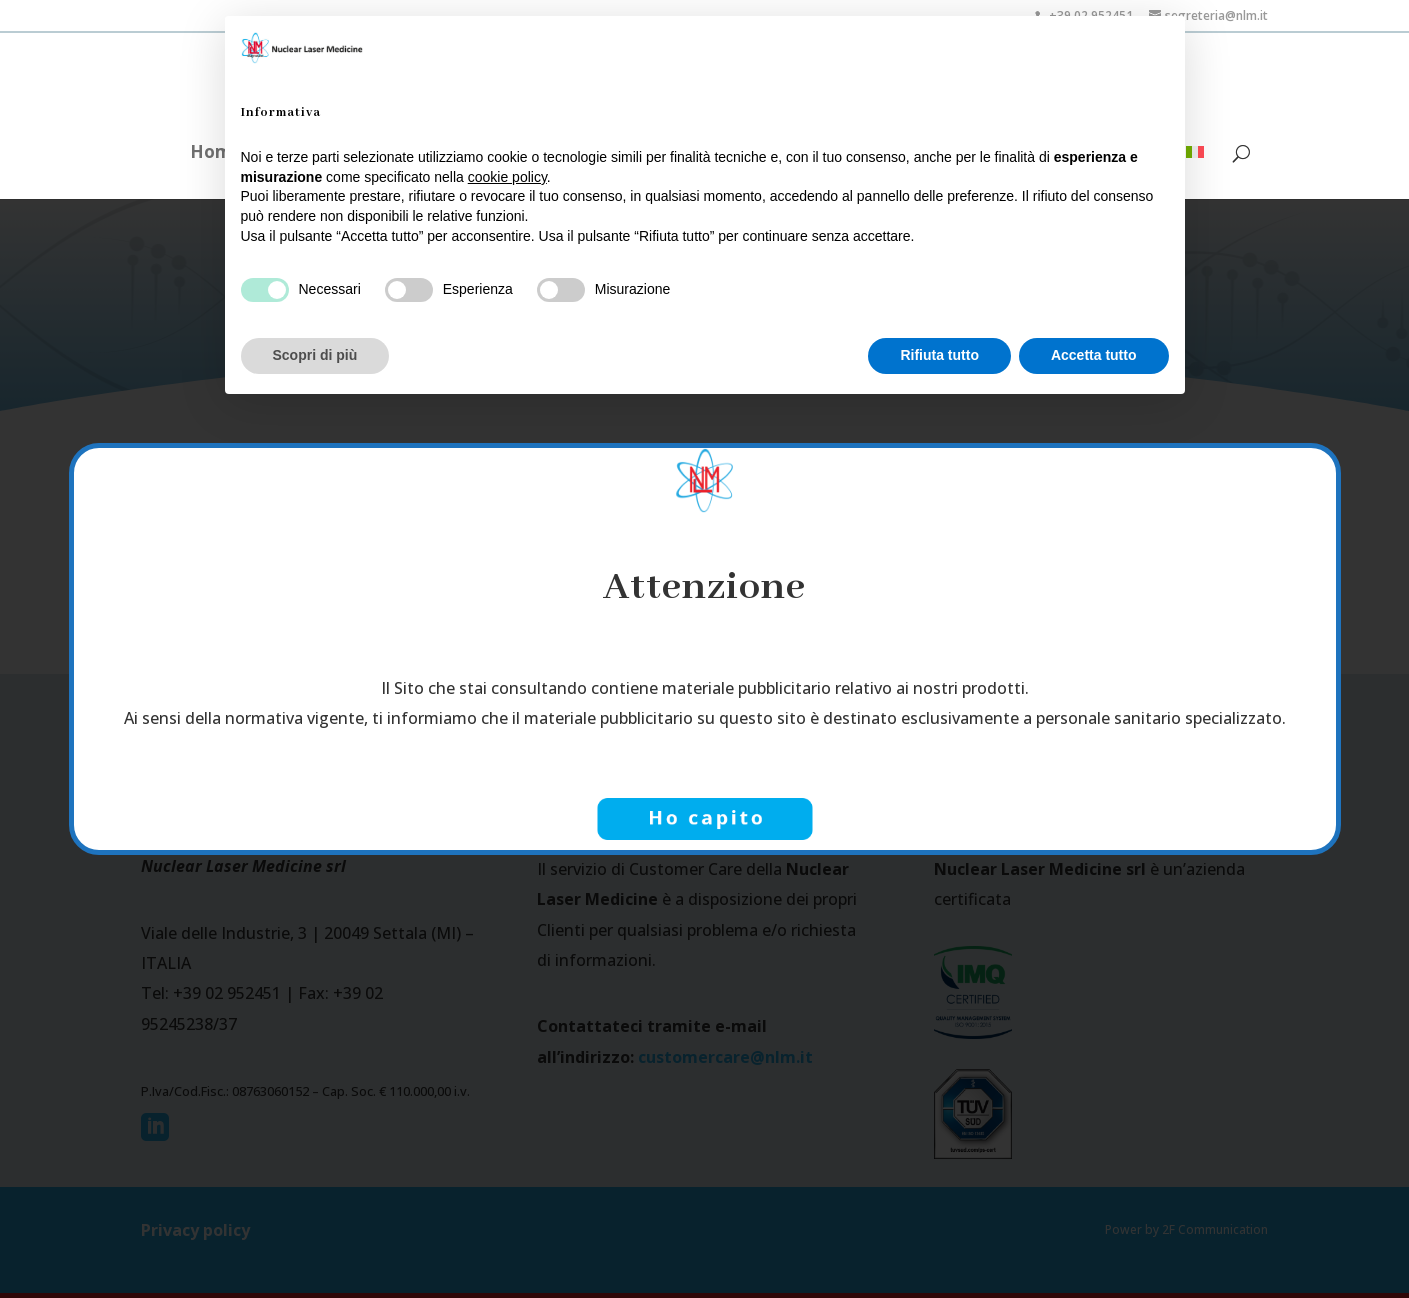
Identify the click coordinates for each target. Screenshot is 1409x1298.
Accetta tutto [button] (1094, 355)
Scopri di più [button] (315, 355)
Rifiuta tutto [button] (939, 355)
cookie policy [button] (507, 177)
